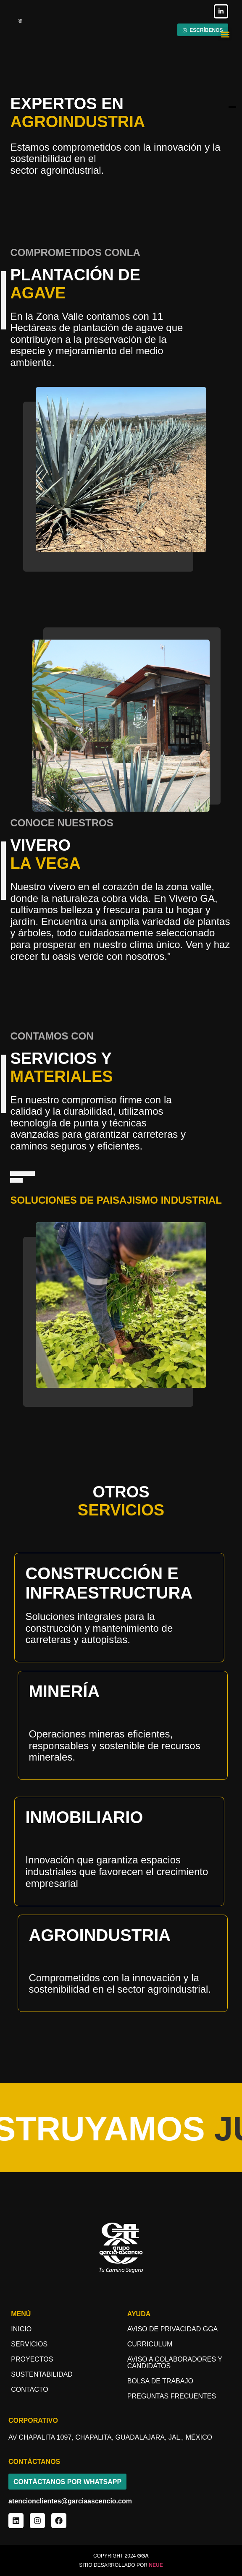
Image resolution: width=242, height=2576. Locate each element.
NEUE (156, 2565)
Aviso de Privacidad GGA (172, 2329)
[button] (225, 34)
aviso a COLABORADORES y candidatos (174, 2363)
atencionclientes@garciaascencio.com (70, 2501)
